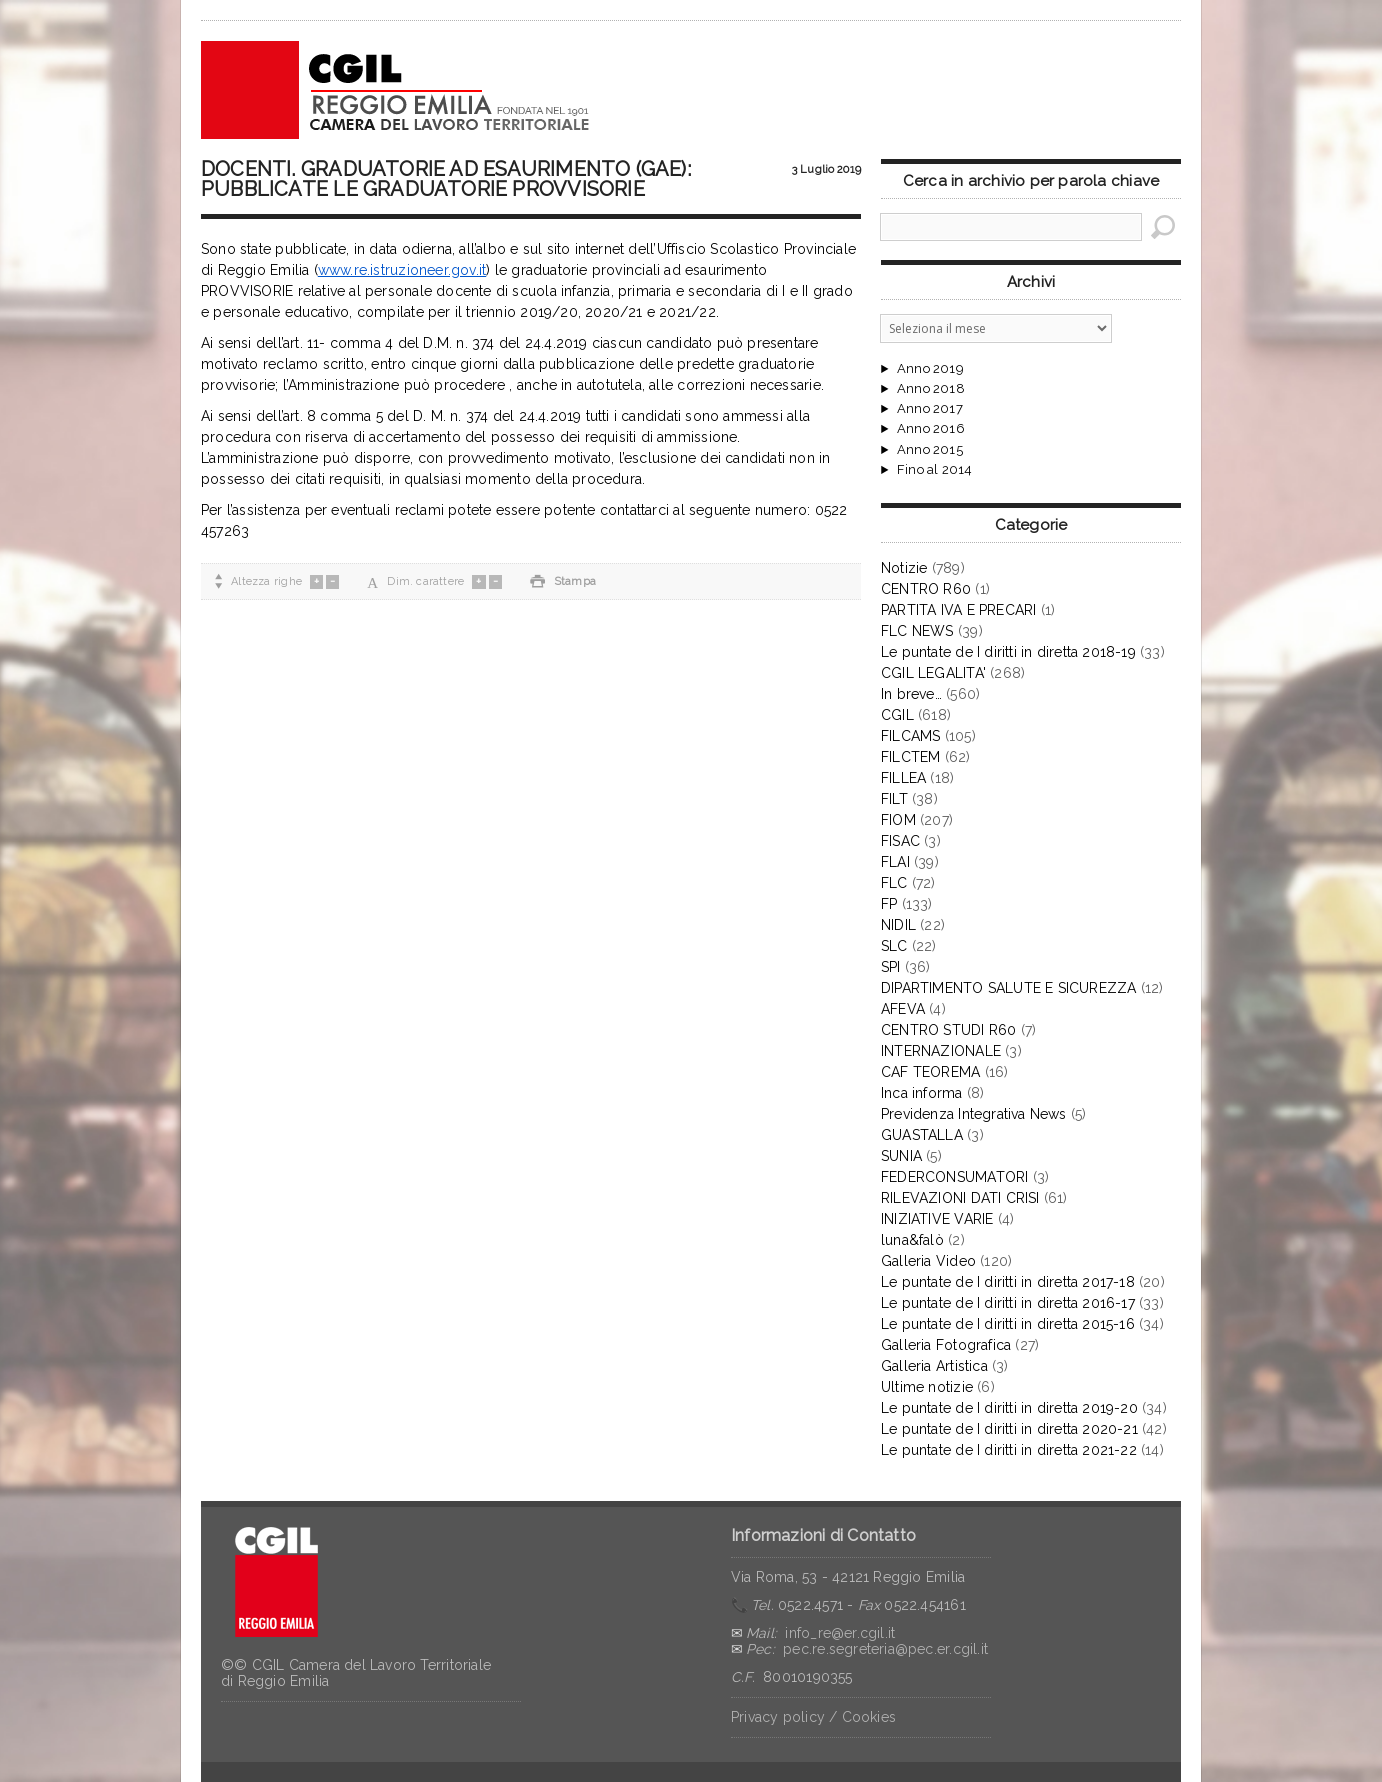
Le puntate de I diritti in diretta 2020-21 (1009, 1429)
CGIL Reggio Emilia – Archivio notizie (396, 90)
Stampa (563, 581)
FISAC (900, 841)
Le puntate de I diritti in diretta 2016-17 (1008, 1303)
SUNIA (901, 1156)
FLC (894, 883)
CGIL (897, 715)
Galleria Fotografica (946, 1345)
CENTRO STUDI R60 (948, 1030)
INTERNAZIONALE (941, 1051)
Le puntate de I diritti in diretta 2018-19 (1008, 652)
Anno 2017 (930, 409)
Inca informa (922, 1093)
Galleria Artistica (934, 1366)
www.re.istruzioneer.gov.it (402, 270)
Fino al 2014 (934, 470)
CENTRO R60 (926, 589)
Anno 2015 (930, 450)
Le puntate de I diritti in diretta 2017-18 (1008, 1282)
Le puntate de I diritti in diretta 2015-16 (1008, 1324)
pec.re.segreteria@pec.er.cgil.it (885, 1649)
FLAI (895, 862)
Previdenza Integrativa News (974, 1114)
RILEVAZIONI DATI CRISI (960, 1198)
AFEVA (903, 1009)
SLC (894, 946)
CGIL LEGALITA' (933, 673)
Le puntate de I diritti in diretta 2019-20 (1009, 1408)
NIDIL (898, 925)
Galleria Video (928, 1261)
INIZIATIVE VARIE (937, 1219)
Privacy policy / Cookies (813, 1717)
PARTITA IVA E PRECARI (958, 610)
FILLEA (903, 778)
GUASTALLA (922, 1135)
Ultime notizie (927, 1387)
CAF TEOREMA (930, 1072)
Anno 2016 (931, 429)
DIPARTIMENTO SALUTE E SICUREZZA (1009, 988)
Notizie (904, 568)
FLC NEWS (917, 631)
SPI (891, 967)
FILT (894, 799)
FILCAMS (910, 736)
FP (889, 904)
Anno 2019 (930, 369)
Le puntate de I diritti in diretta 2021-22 (1009, 1450)
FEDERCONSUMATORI (954, 1177)
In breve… (911, 694)
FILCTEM (910, 757)
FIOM (898, 820)
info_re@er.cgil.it (840, 1633)
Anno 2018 (931, 389)
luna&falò (912, 1240)
